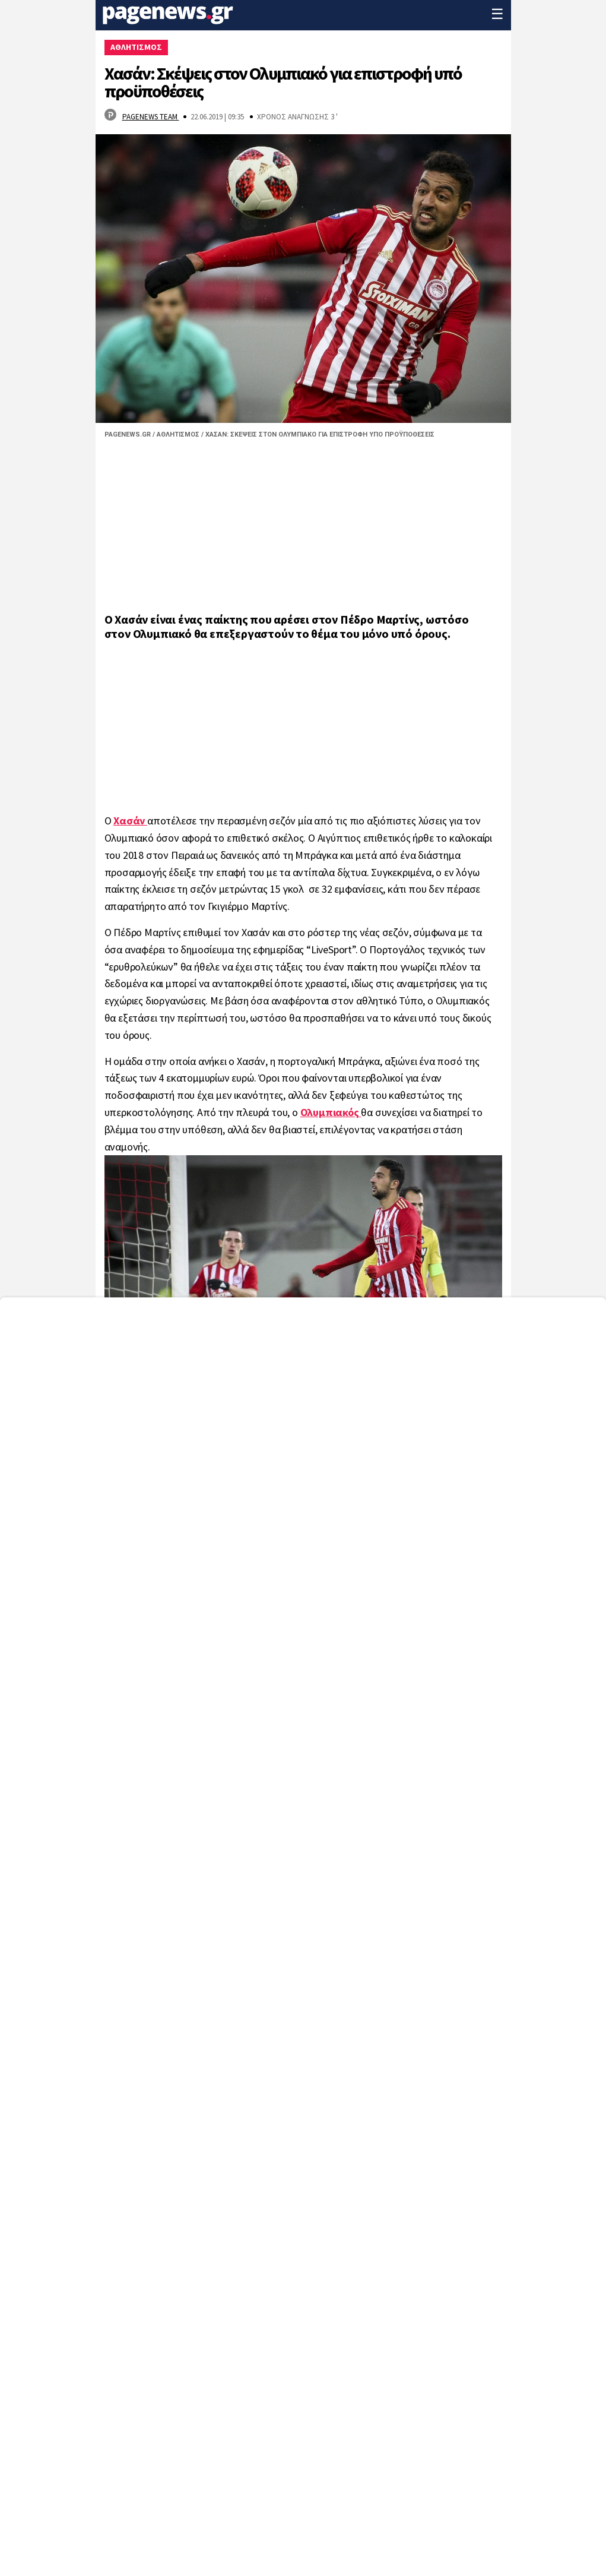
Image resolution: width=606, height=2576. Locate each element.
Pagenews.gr (127, 434)
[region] (303, 529)
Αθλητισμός (178, 434)
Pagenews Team (150, 117)
